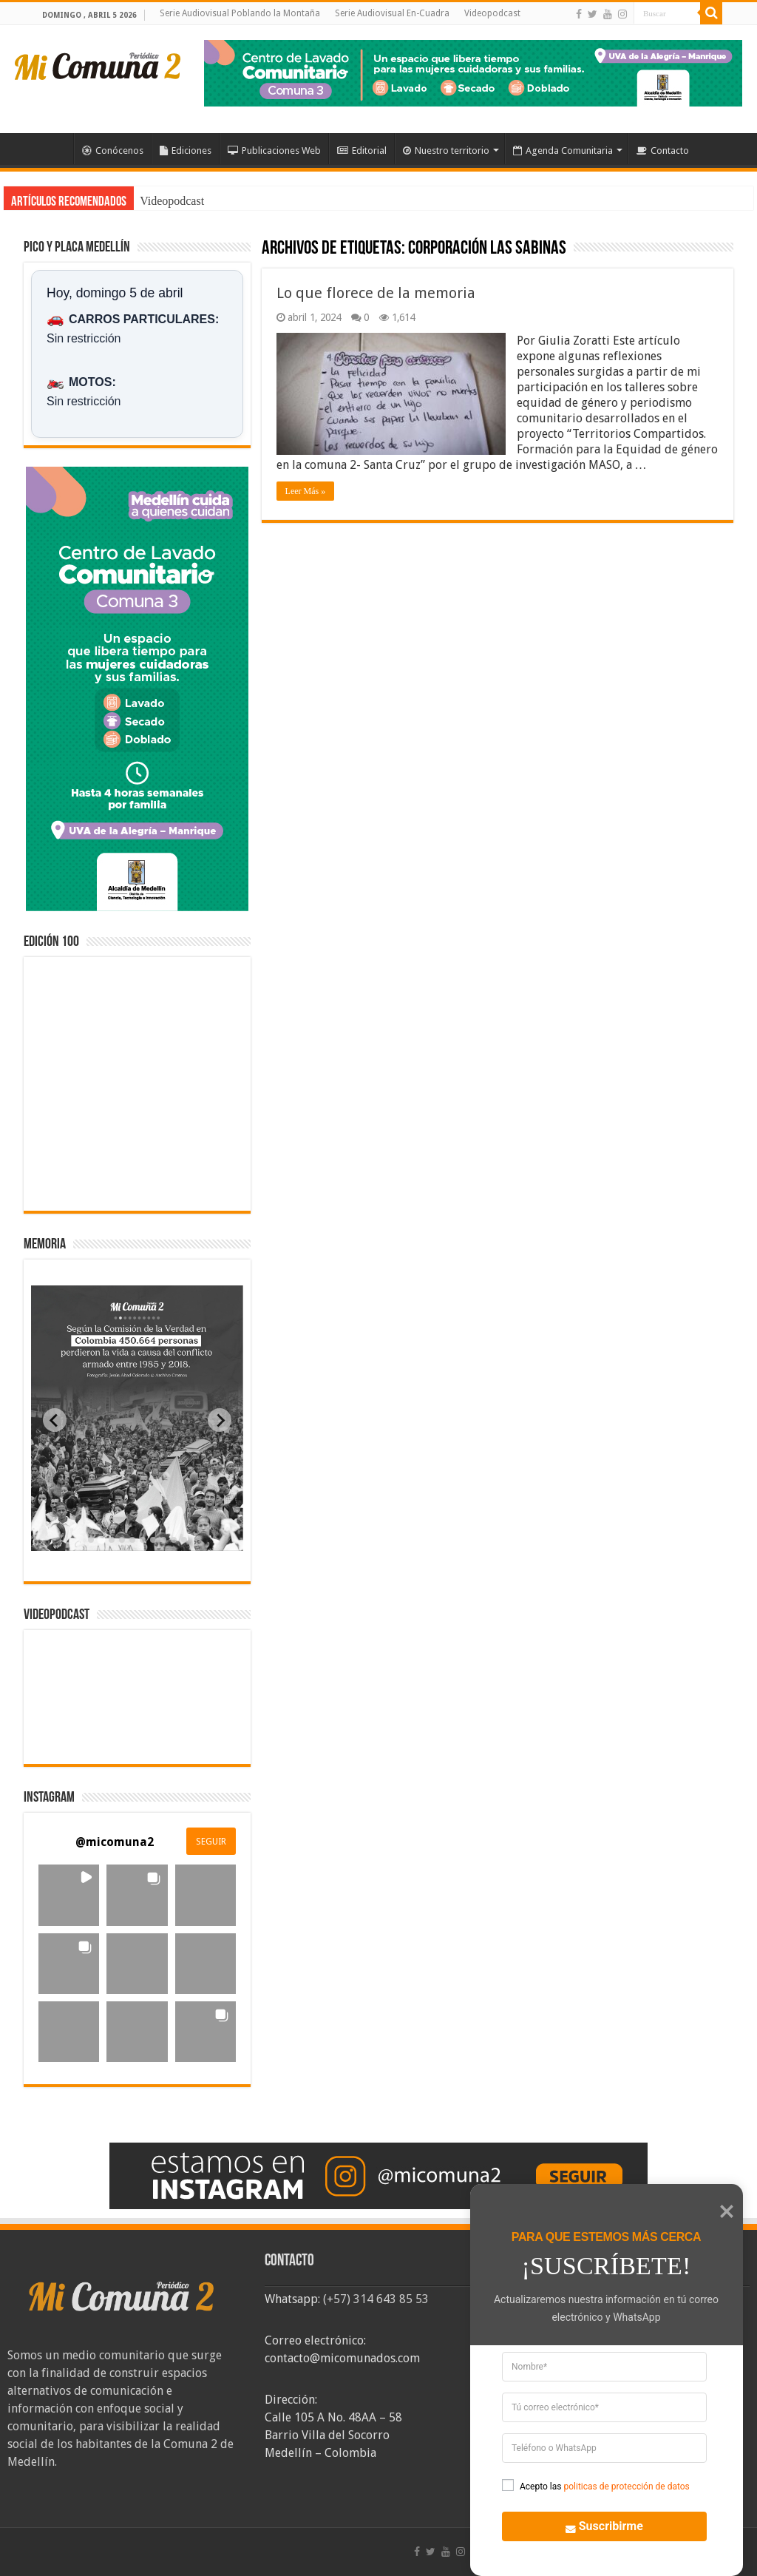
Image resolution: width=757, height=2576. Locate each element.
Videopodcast (492, 13)
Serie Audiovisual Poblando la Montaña (240, 13)
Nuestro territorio (446, 150)
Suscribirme (596, 2524)
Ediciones (185, 150)
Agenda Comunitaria (563, 150)
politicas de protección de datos (626, 2486)
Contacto (663, 150)
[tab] (91, 1540)
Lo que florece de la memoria (375, 293)
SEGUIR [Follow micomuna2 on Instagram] (211, 1841)
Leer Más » (305, 491)
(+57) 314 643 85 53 (376, 2299)
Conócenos (112, 150)
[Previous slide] (55, 1420)
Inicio (54, 148)
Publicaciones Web (274, 150)
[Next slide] (219, 1420)
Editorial (362, 150)
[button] (68, 1895)
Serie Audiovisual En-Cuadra (392, 13)
